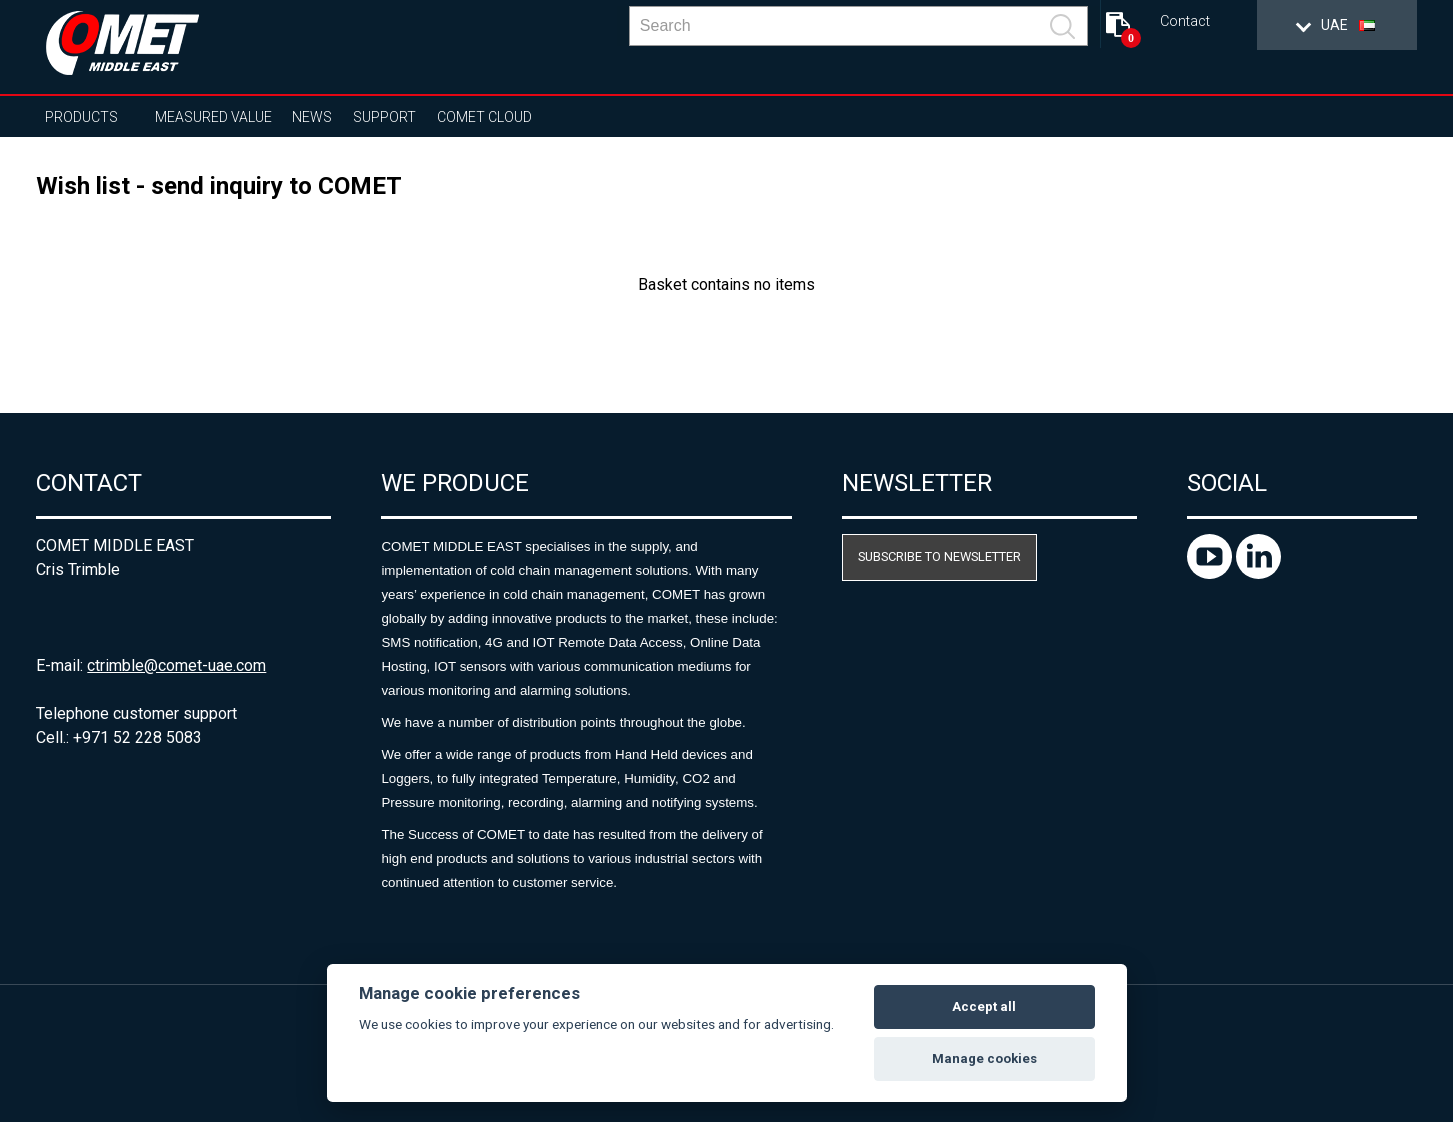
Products (81, 117)
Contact (1185, 21)
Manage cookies (984, 1058)
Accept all (984, 1006)
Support (384, 117)
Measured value (213, 117)
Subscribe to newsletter (939, 556)
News (312, 117)
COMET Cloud (484, 117)
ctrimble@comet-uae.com (176, 665)
